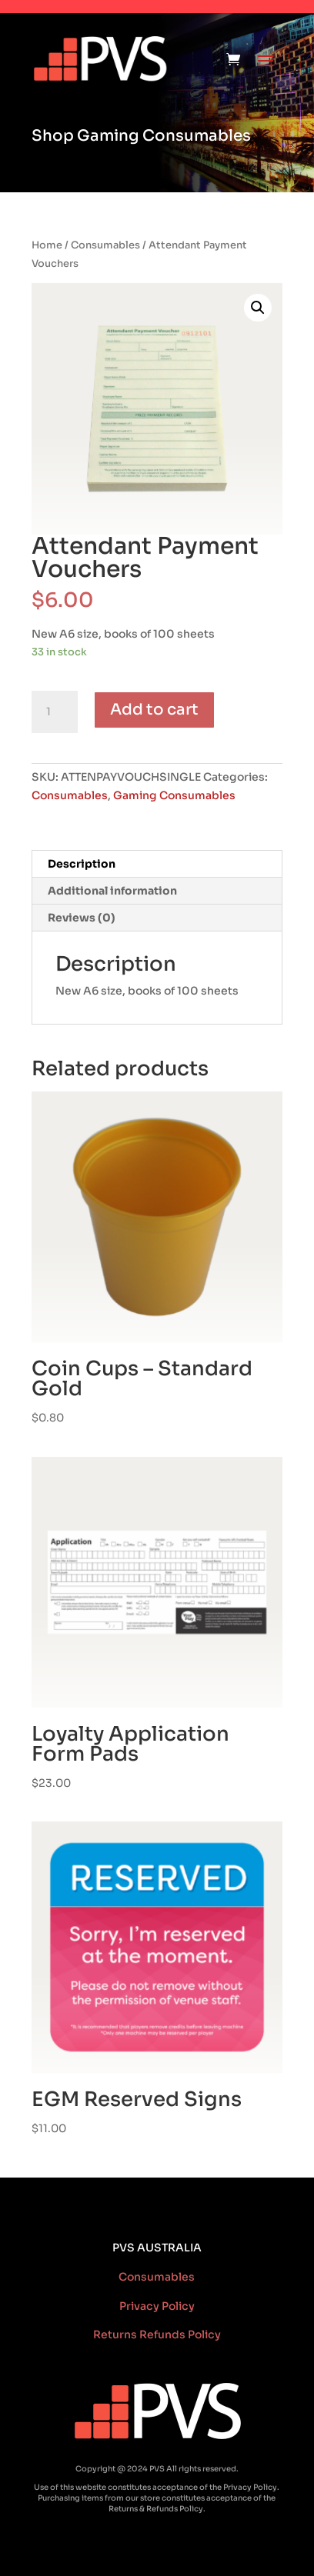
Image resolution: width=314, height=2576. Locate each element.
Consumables (105, 245)
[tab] (157, 864)
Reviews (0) (81, 918)
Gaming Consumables (174, 795)
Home (47, 245)
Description (81, 864)
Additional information (112, 891)
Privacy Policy (157, 2306)
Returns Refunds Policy (157, 2334)
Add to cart (154, 709)
